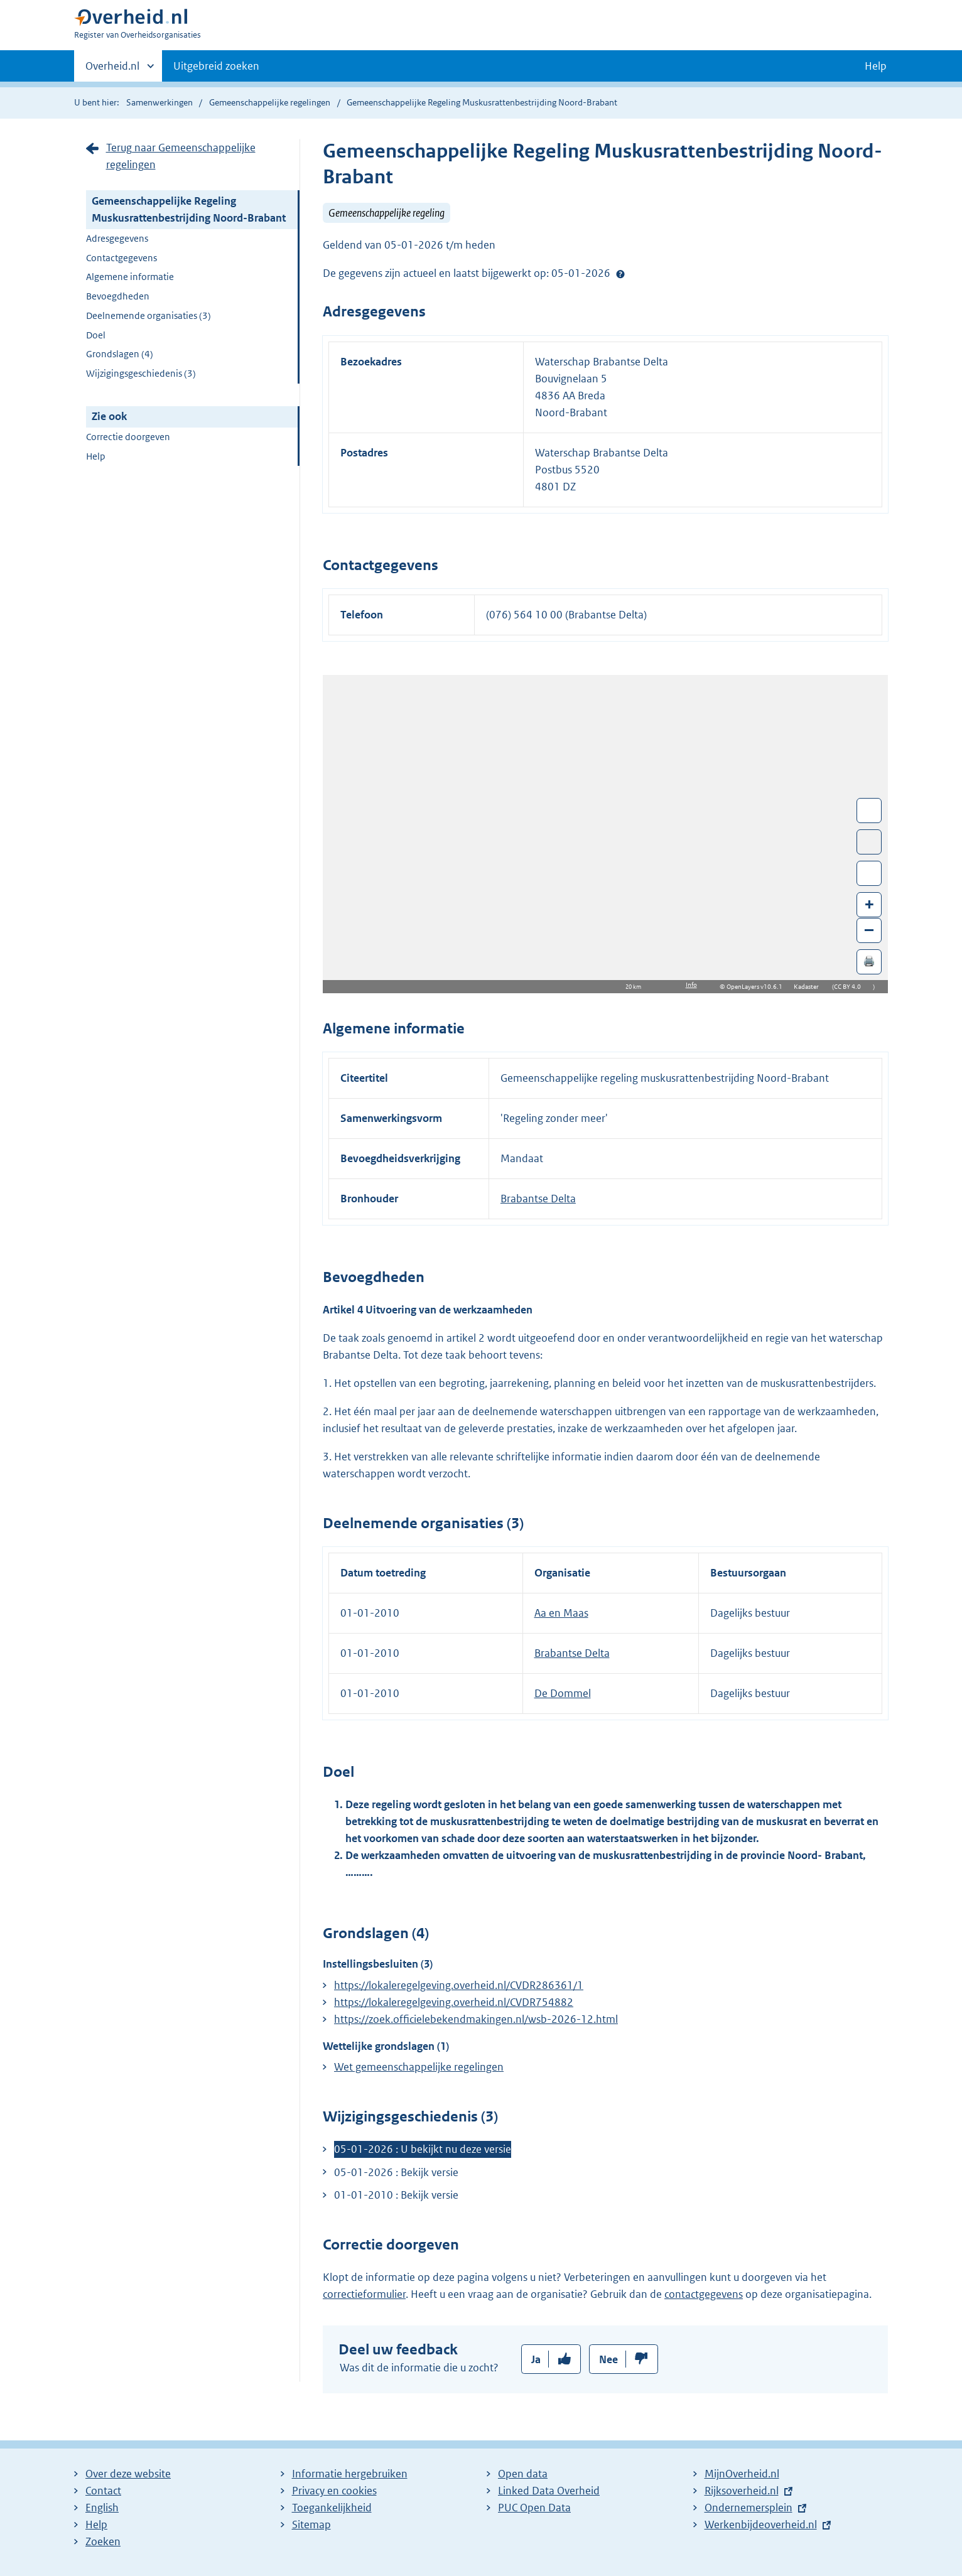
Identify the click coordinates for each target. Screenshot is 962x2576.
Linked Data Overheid (549, 2491)
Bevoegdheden (117, 296)
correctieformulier (364, 2294)
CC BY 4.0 (850, 986)
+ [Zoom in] (869, 903)
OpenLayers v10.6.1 (757, 986)
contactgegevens (703, 2294)
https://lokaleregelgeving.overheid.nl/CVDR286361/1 (458, 1985)
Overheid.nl (112, 70)
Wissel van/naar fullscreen (869, 810)
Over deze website (128, 2474)
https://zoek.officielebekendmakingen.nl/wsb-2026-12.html (476, 2019)
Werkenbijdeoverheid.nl (761, 2524)
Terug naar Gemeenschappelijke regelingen (181, 156)
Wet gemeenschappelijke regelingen (419, 2067)
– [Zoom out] (869, 929)
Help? (620, 273)
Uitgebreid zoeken (216, 66)
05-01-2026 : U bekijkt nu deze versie (422, 2149)
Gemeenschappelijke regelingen (269, 102)
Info (691, 984)
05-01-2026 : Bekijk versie (396, 2172)
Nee (608, 2359)
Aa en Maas (561, 1613)
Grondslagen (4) (119, 354)
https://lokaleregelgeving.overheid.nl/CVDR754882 (453, 2002)
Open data (523, 2474)
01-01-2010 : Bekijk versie (396, 2195)
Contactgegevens (121, 258)
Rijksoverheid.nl (742, 2491)
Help (95, 456)
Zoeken (103, 2541)
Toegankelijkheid (332, 2507)
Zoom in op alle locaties (869, 873)
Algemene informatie (130, 277)
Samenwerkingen (160, 102)
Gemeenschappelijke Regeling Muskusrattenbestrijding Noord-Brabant (189, 209)
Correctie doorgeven (128, 437)
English (102, 2507)
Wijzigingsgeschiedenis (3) (141, 373)
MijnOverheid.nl (742, 2474)
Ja (536, 2359)
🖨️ (869, 961)
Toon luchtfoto (869, 842)
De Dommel (562, 1693)
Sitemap (311, 2524)
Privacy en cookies (334, 2491)
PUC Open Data (534, 2507)
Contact (103, 2491)
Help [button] (876, 66)
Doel (95, 335)
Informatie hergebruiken (350, 2474)
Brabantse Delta (538, 1198)
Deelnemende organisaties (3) (148, 315)
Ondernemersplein (748, 2507)
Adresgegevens (117, 238)
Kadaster (809, 986)
